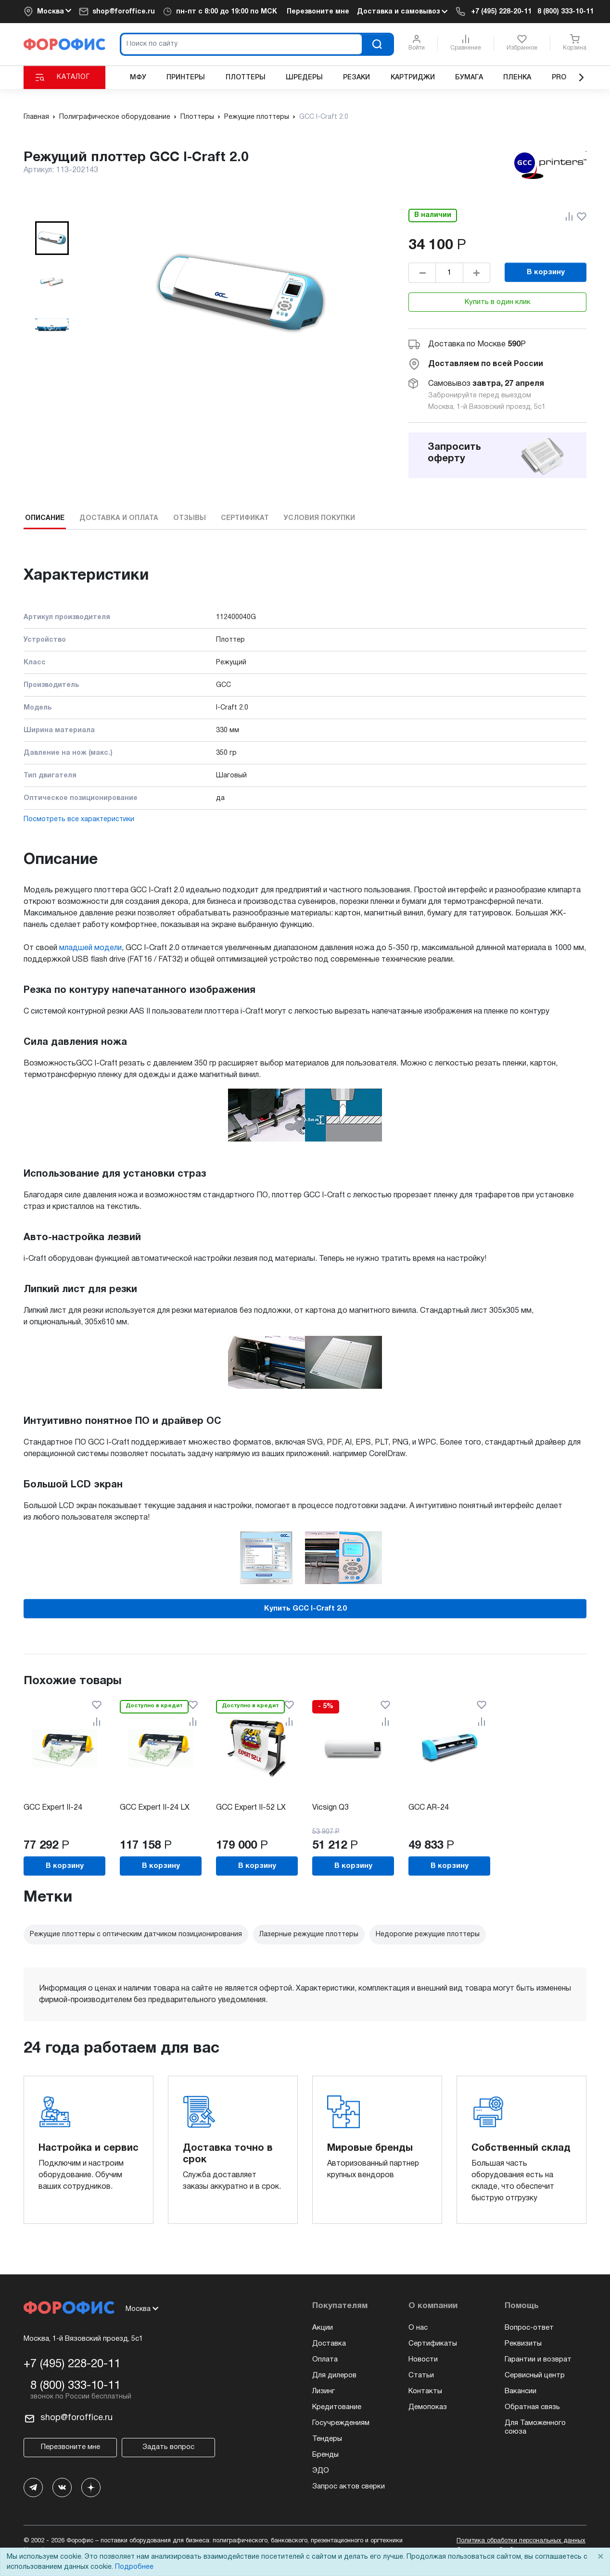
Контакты (425, 2391)
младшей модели (90, 948)
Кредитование (336, 2407)
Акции (322, 2327)
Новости (423, 2359)
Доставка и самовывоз (402, 11)
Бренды (325, 2454)
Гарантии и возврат (538, 2359)
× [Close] (600, 2557)
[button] (52, 238)
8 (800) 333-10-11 (565, 12)
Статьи (421, 2375)
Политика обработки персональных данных (521, 2541)
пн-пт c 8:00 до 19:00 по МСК (226, 12)
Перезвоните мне (318, 12)
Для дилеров (334, 2375)
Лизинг (323, 2391)
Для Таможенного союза (535, 2427)
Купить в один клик (498, 302)
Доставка (329, 2343)
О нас (418, 2327)
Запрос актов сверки (348, 2486)
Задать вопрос (168, 2447)
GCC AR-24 (428, 1807)
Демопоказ (427, 2407)
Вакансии (520, 2391)
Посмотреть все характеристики (79, 819)
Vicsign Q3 (330, 1807)
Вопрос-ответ (529, 2327)
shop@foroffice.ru (123, 12)
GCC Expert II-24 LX (155, 1807)
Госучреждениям (340, 2423)
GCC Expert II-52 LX (251, 1807)
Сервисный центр (535, 2375)
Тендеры (327, 2439)
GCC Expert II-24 (53, 1807)
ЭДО (320, 2470)
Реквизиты (523, 2343)
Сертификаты (432, 2343)
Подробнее (134, 2567)
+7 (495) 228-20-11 (501, 12)
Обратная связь (532, 2407)
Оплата (325, 2359)
